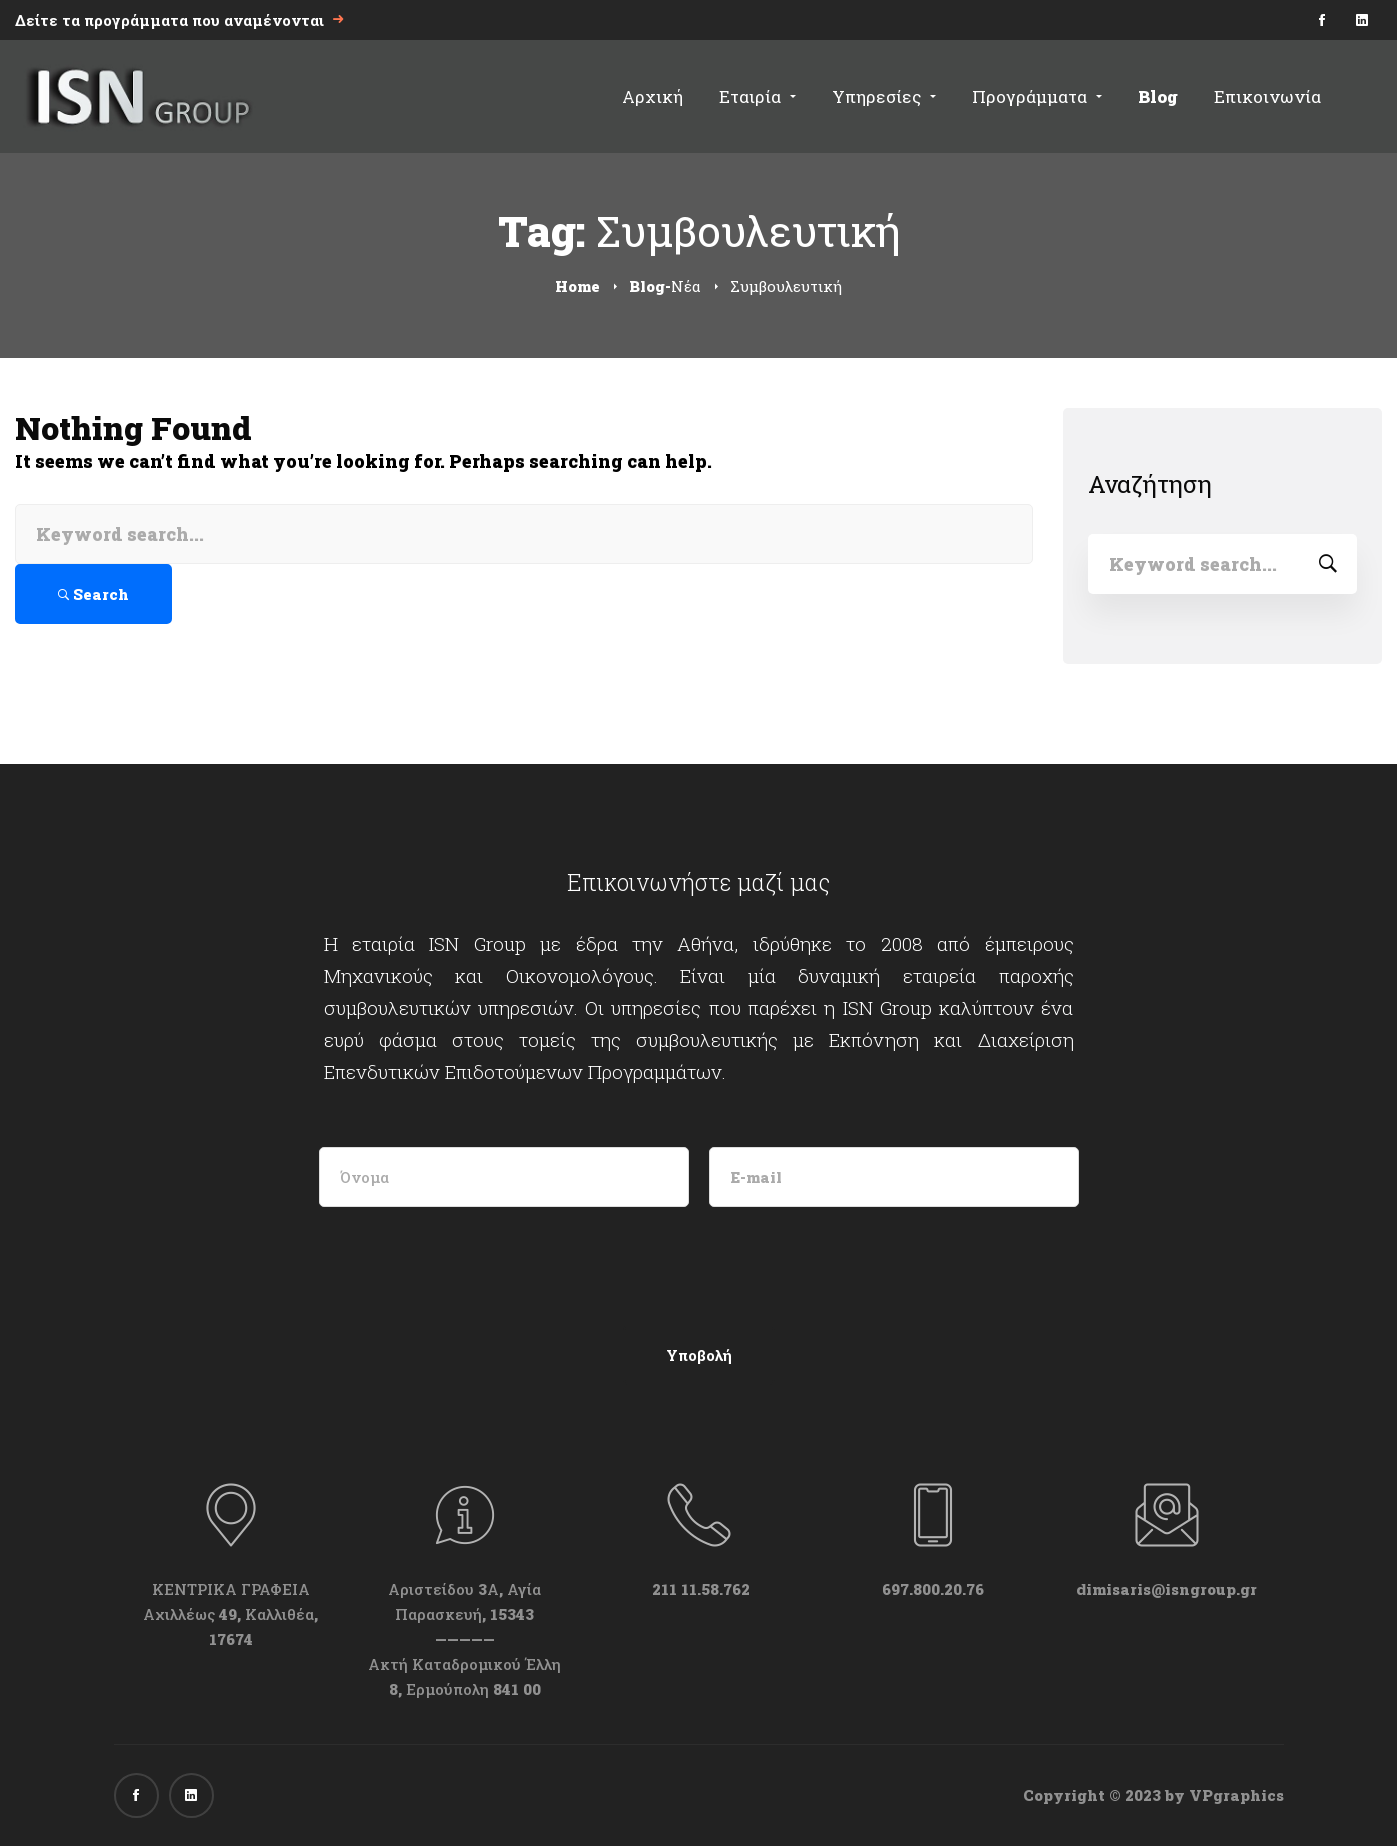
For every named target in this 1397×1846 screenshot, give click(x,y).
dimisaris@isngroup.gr (1166, 1589)
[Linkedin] (191, 1795)
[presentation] (476, 1266)
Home (577, 286)
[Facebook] (136, 1795)
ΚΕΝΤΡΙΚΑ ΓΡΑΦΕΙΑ (231, 1589)
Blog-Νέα (665, 286)
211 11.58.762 (699, 1589)
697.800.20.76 (933, 1589)
